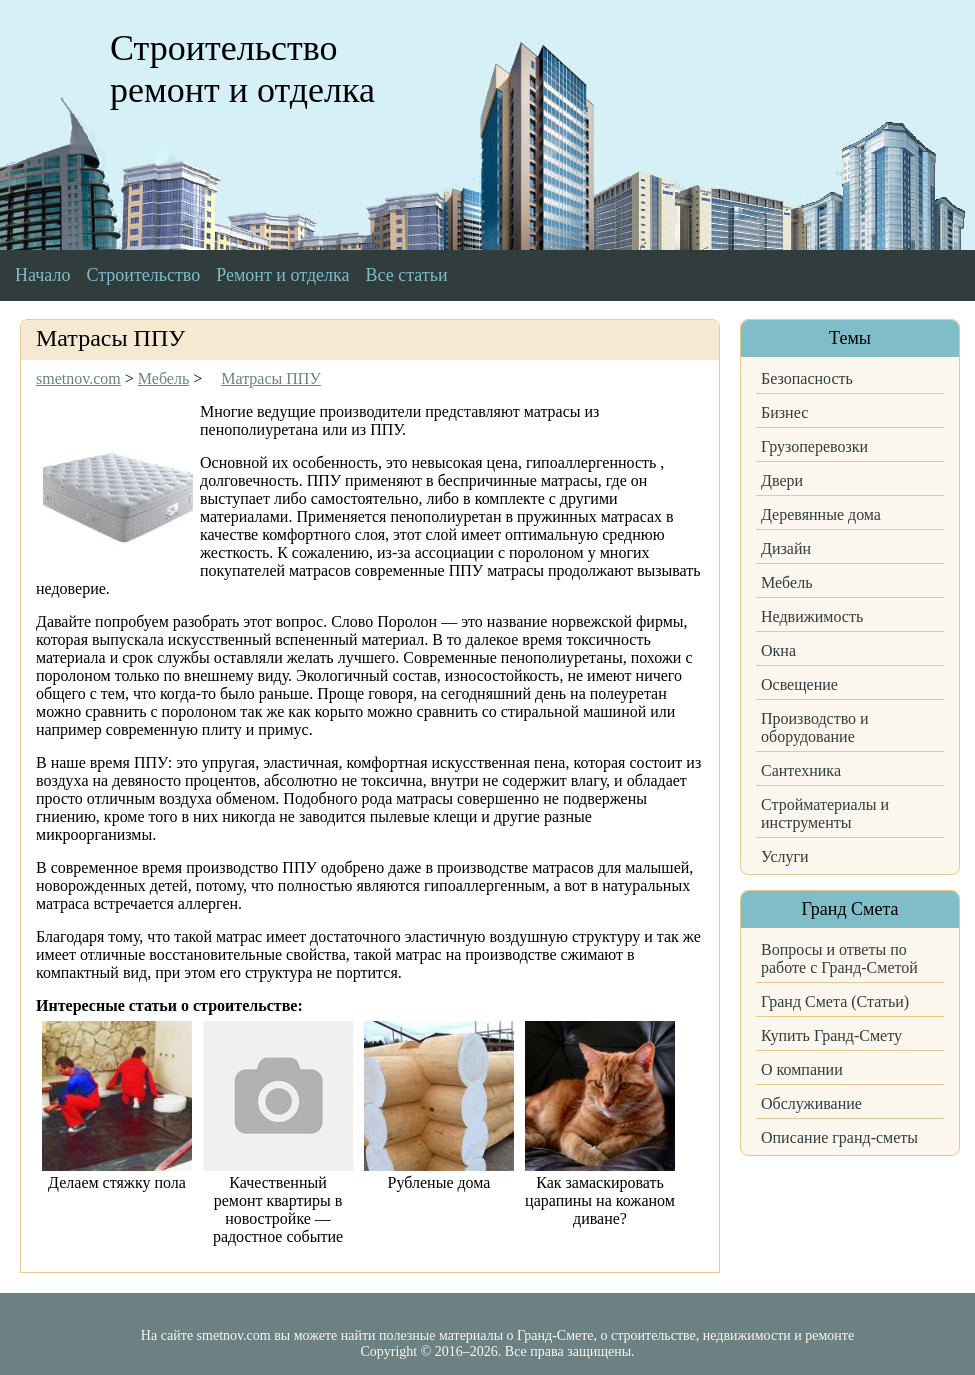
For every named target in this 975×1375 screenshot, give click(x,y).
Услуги (785, 856)
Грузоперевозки (814, 446)
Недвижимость (812, 616)
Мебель (786, 582)
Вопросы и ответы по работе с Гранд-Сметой (839, 958)
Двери (782, 480)
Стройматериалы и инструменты (825, 813)
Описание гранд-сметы (839, 1137)
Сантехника (801, 770)
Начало (42, 275)
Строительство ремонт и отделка (242, 69)
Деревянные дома (821, 514)
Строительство (143, 275)
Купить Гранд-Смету (831, 1035)
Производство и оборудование (815, 727)
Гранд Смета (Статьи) (835, 1001)
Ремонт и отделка (282, 275)
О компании (802, 1069)
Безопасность (807, 378)
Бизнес (784, 412)
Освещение (799, 684)
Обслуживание (811, 1103)
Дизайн (786, 548)
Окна (778, 650)
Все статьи (407, 275)
